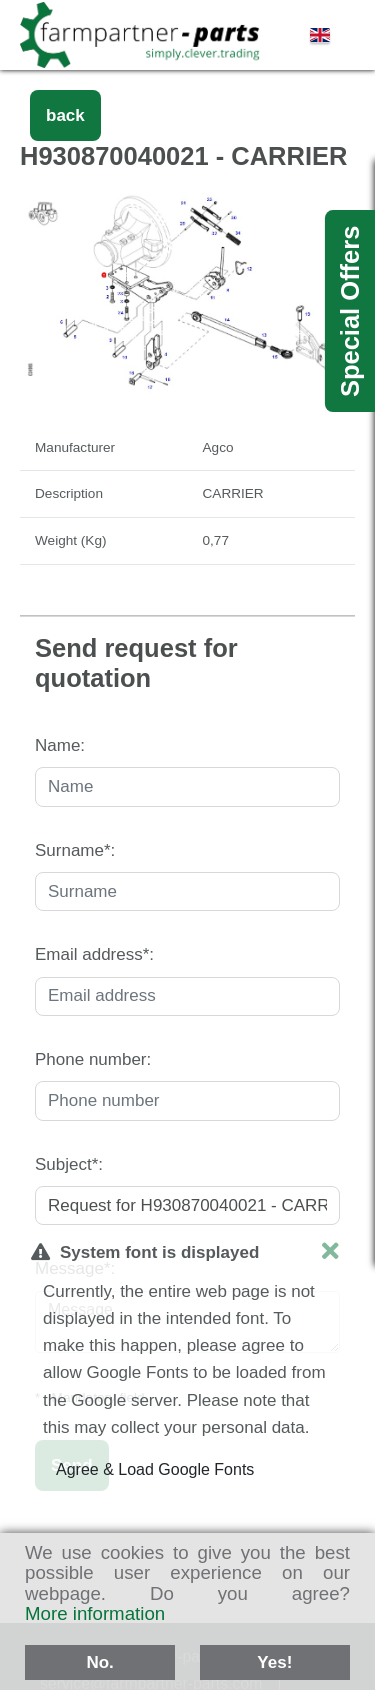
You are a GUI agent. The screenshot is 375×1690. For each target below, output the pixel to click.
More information (95, 1613)
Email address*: (94, 954)
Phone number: (93, 1059)
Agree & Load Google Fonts (155, 1469)
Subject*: (69, 1164)
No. (99, 1662)
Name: (60, 745)
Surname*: (75, 850)
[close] (330, 1251)
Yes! (274, 1662)
